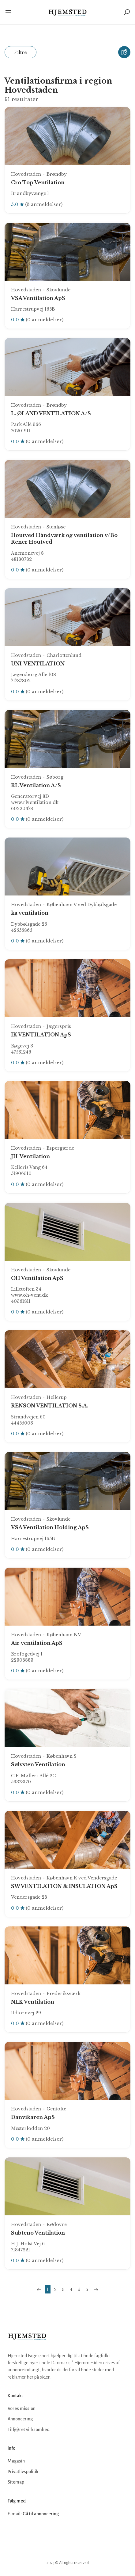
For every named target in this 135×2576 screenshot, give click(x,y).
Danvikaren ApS (33, 2117)
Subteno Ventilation (38, 2233)
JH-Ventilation (30, 1156)
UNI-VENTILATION (38, 664)
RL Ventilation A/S (36, 785)
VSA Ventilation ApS (38, 298)
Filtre (20, 52)
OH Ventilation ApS (37, 1278)
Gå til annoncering (41, 2513)
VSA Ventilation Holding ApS (50, 1527)
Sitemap (16, 2482)
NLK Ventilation (32, 2002)
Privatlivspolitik (23, 2471)
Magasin (16, 2461)
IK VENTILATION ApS (41, 1035)
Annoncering (20, 2418)
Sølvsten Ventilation (38, 1764)
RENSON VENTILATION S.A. (49, 1406)
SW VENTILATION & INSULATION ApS (64, 1886)
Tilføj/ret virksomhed (29, 2429)
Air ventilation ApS (36, 1643)
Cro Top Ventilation (38, 182)
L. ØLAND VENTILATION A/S (51, 413)
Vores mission (22, 2408)
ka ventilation (29, 913)
